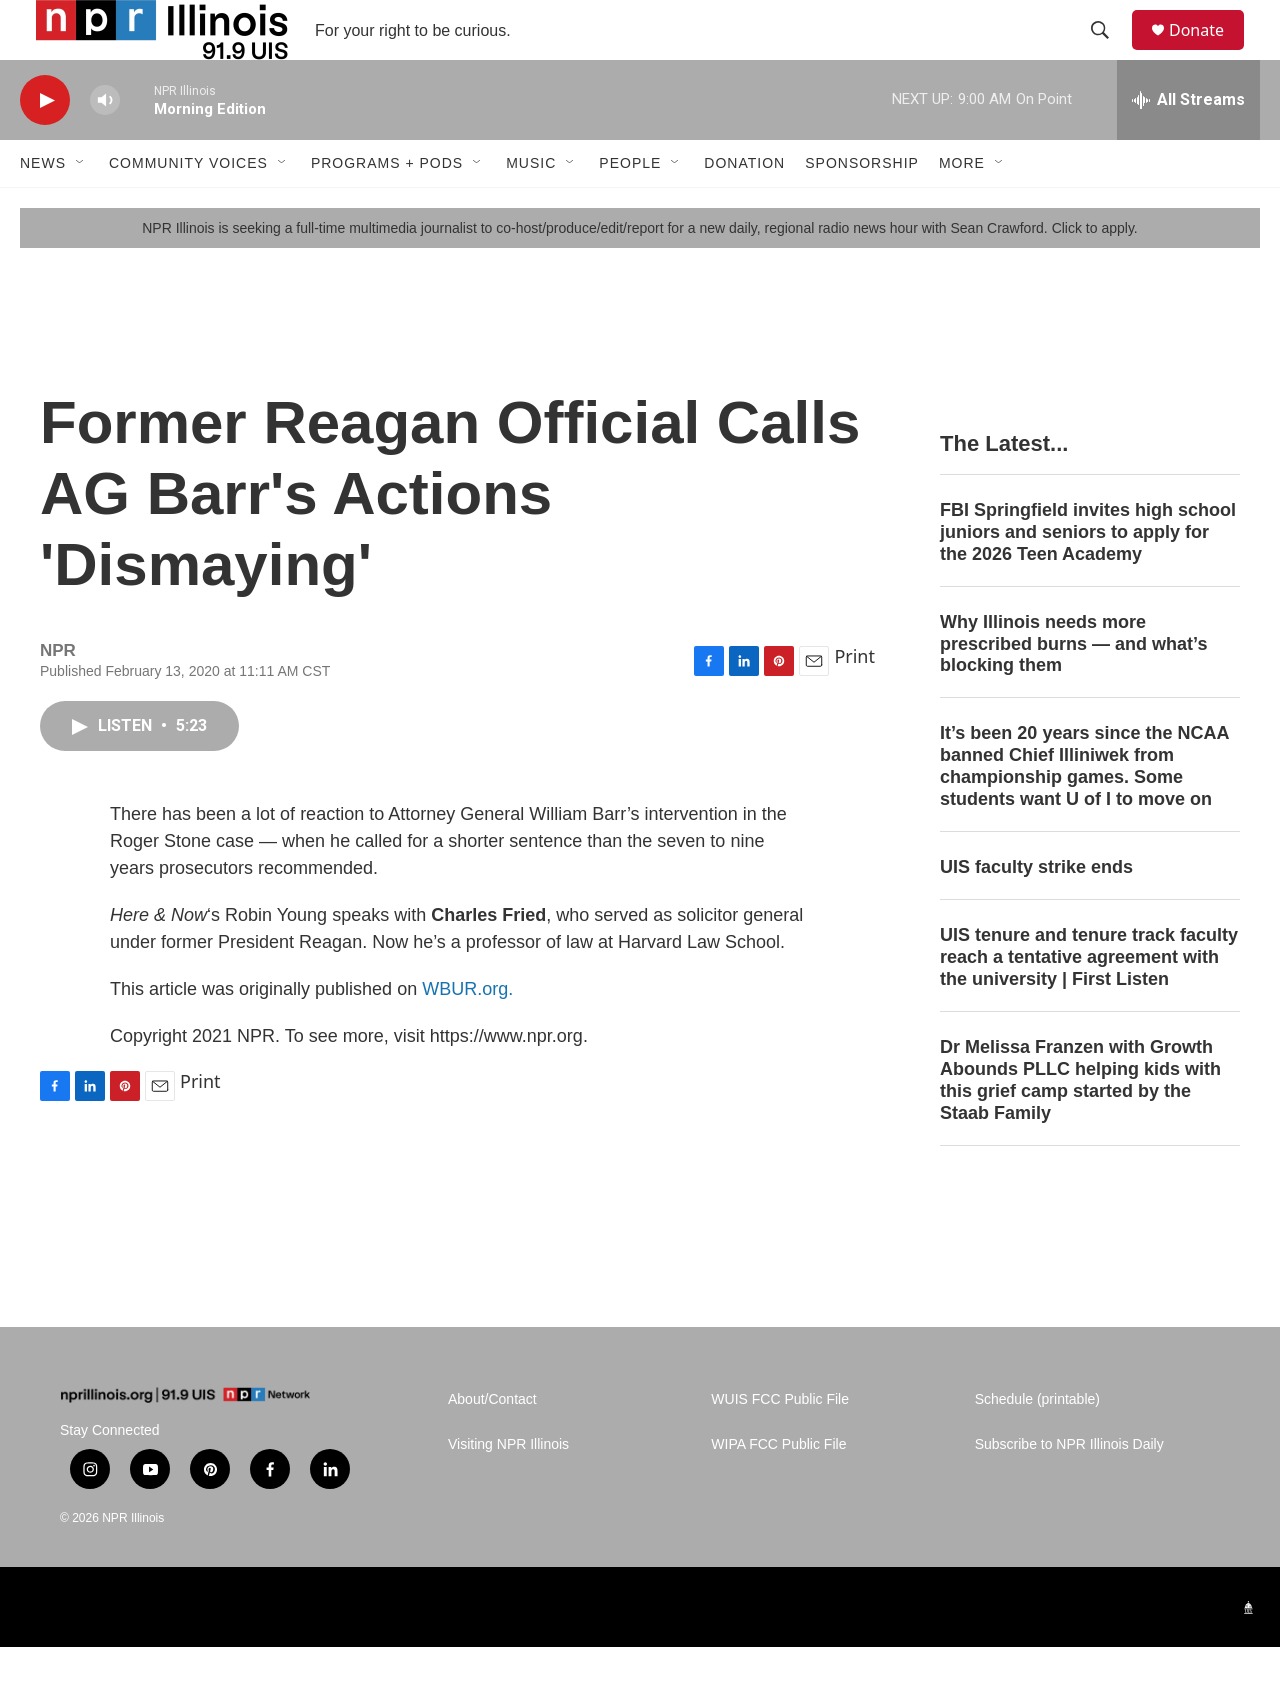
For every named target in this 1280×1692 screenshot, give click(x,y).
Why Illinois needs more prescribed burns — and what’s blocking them (1073, 689)
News (43, 208)
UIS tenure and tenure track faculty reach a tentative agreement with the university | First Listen (1089, 1002)
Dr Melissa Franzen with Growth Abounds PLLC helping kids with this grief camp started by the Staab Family (1080, 1125)
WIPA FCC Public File (778, 1489)
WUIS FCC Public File (780, 1444)
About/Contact (492, 1444)
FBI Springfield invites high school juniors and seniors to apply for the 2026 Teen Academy (1088, 577)
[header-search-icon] (1109, 53)
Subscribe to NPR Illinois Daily (1069, 1489)
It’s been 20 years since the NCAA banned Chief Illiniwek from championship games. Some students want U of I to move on (1084, 811)
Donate (1209, 52)
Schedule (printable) (1037, 1444)
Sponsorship (862, 208)
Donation (744, 208)
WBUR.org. (467, 1034)
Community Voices (188, 208)
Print (854, 701)
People (630, 208)
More (962, 208)
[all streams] (1188, 145)
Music (531, 208)
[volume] (105, 145)
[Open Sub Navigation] (81, 208)
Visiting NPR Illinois (508, 1489)
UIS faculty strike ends (1036, 912)
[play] (45, 145)
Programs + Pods (387, 208)
